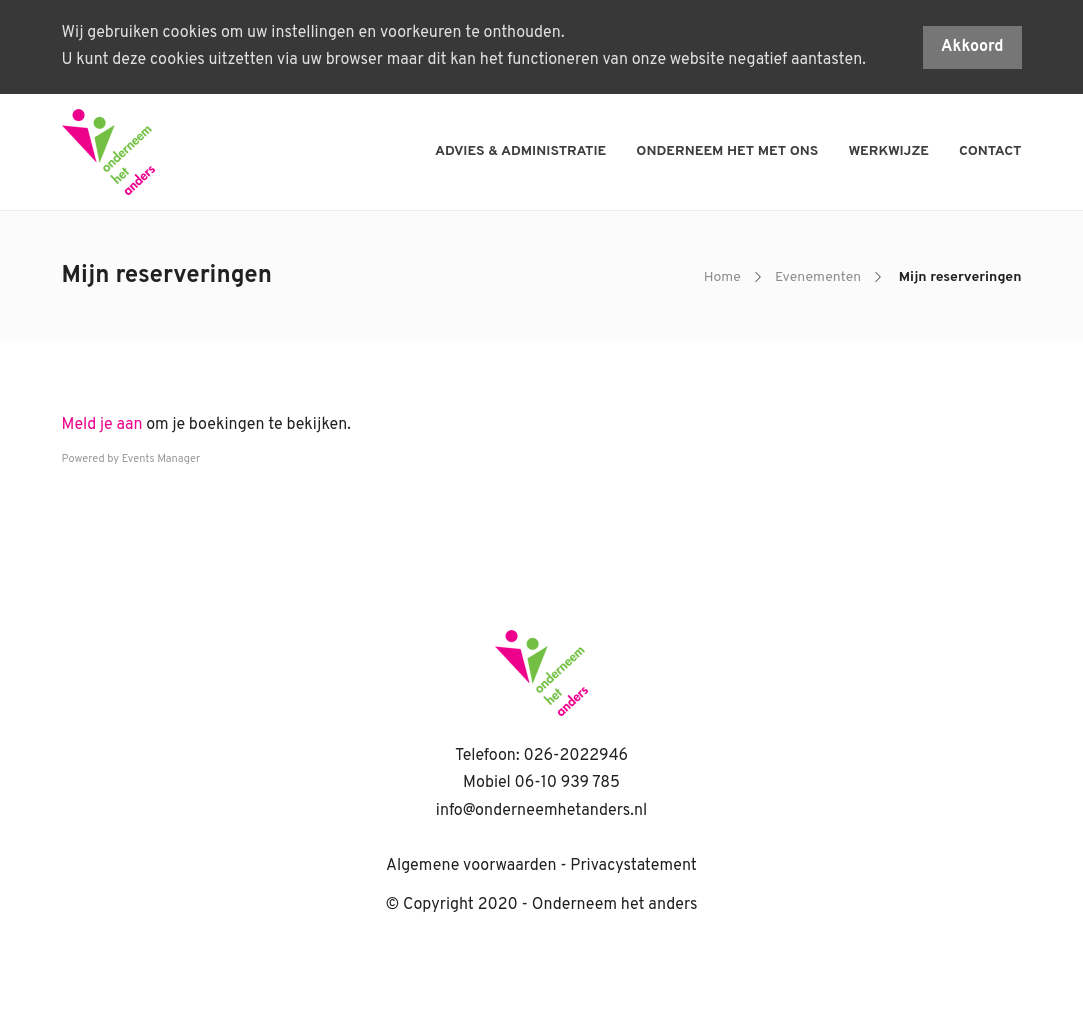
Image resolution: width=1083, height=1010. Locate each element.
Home (722, 277)
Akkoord (972, 47)
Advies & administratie (520, 151)
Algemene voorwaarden (471, 866)
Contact (990, 151)
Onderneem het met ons (727, 151)
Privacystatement (633, 866)
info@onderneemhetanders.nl (541, 811)
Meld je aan (102, 425)
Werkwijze (888, 151)
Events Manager (161, 459)
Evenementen (818, 277)
